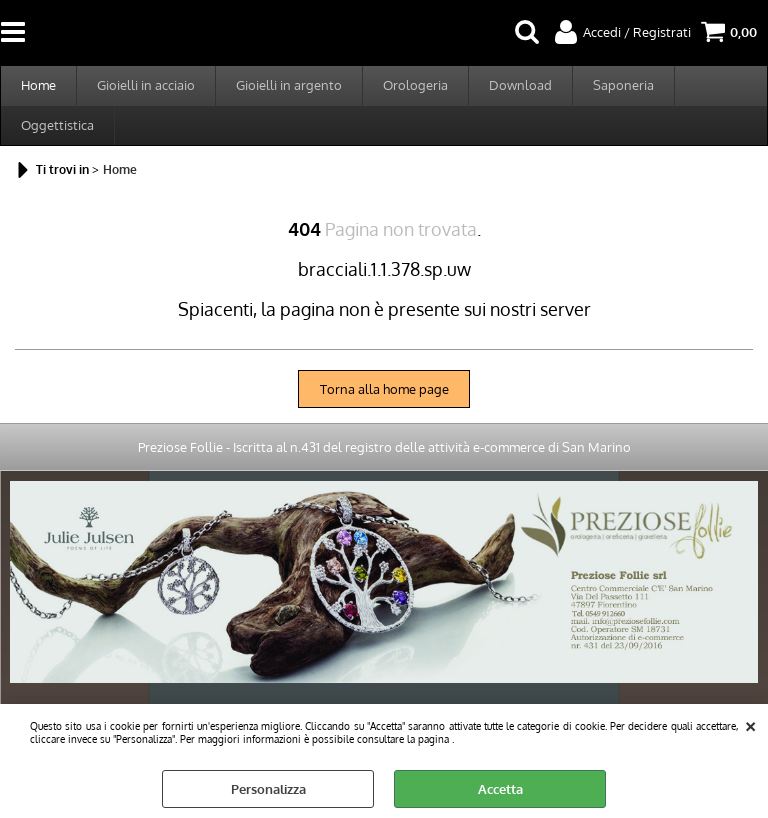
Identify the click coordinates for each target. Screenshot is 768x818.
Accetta (500, 789)
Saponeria (623, 85)
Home (38, 85)
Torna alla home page (384, 389)
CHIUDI (750, 724)
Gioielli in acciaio (146, 85)
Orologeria (415, 85)
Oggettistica (57, 125)
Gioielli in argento (289, 85)
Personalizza (268, 789)
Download (520, 85)
